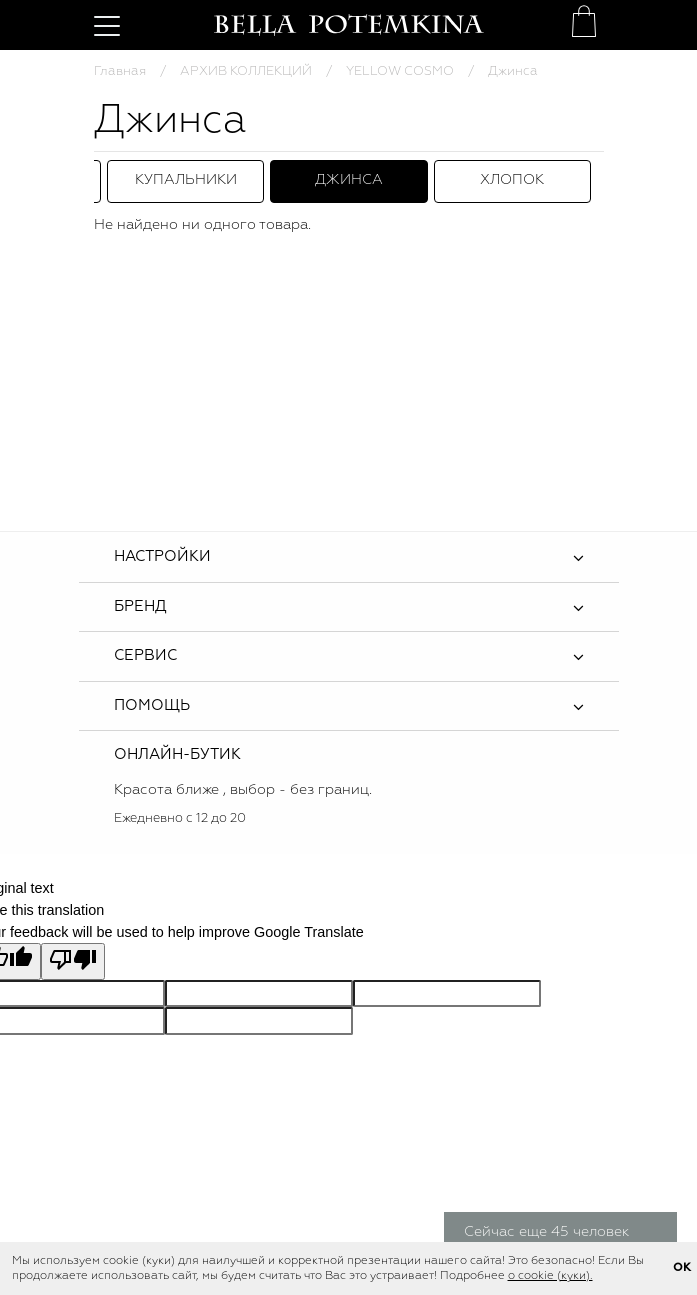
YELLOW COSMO (400, 71)
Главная (120, 71)
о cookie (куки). (550, 1276)
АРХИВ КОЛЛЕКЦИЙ (246, 71)
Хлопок (512, 180)
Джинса (349, 180)
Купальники (186, 180)
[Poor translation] (73, 961)
